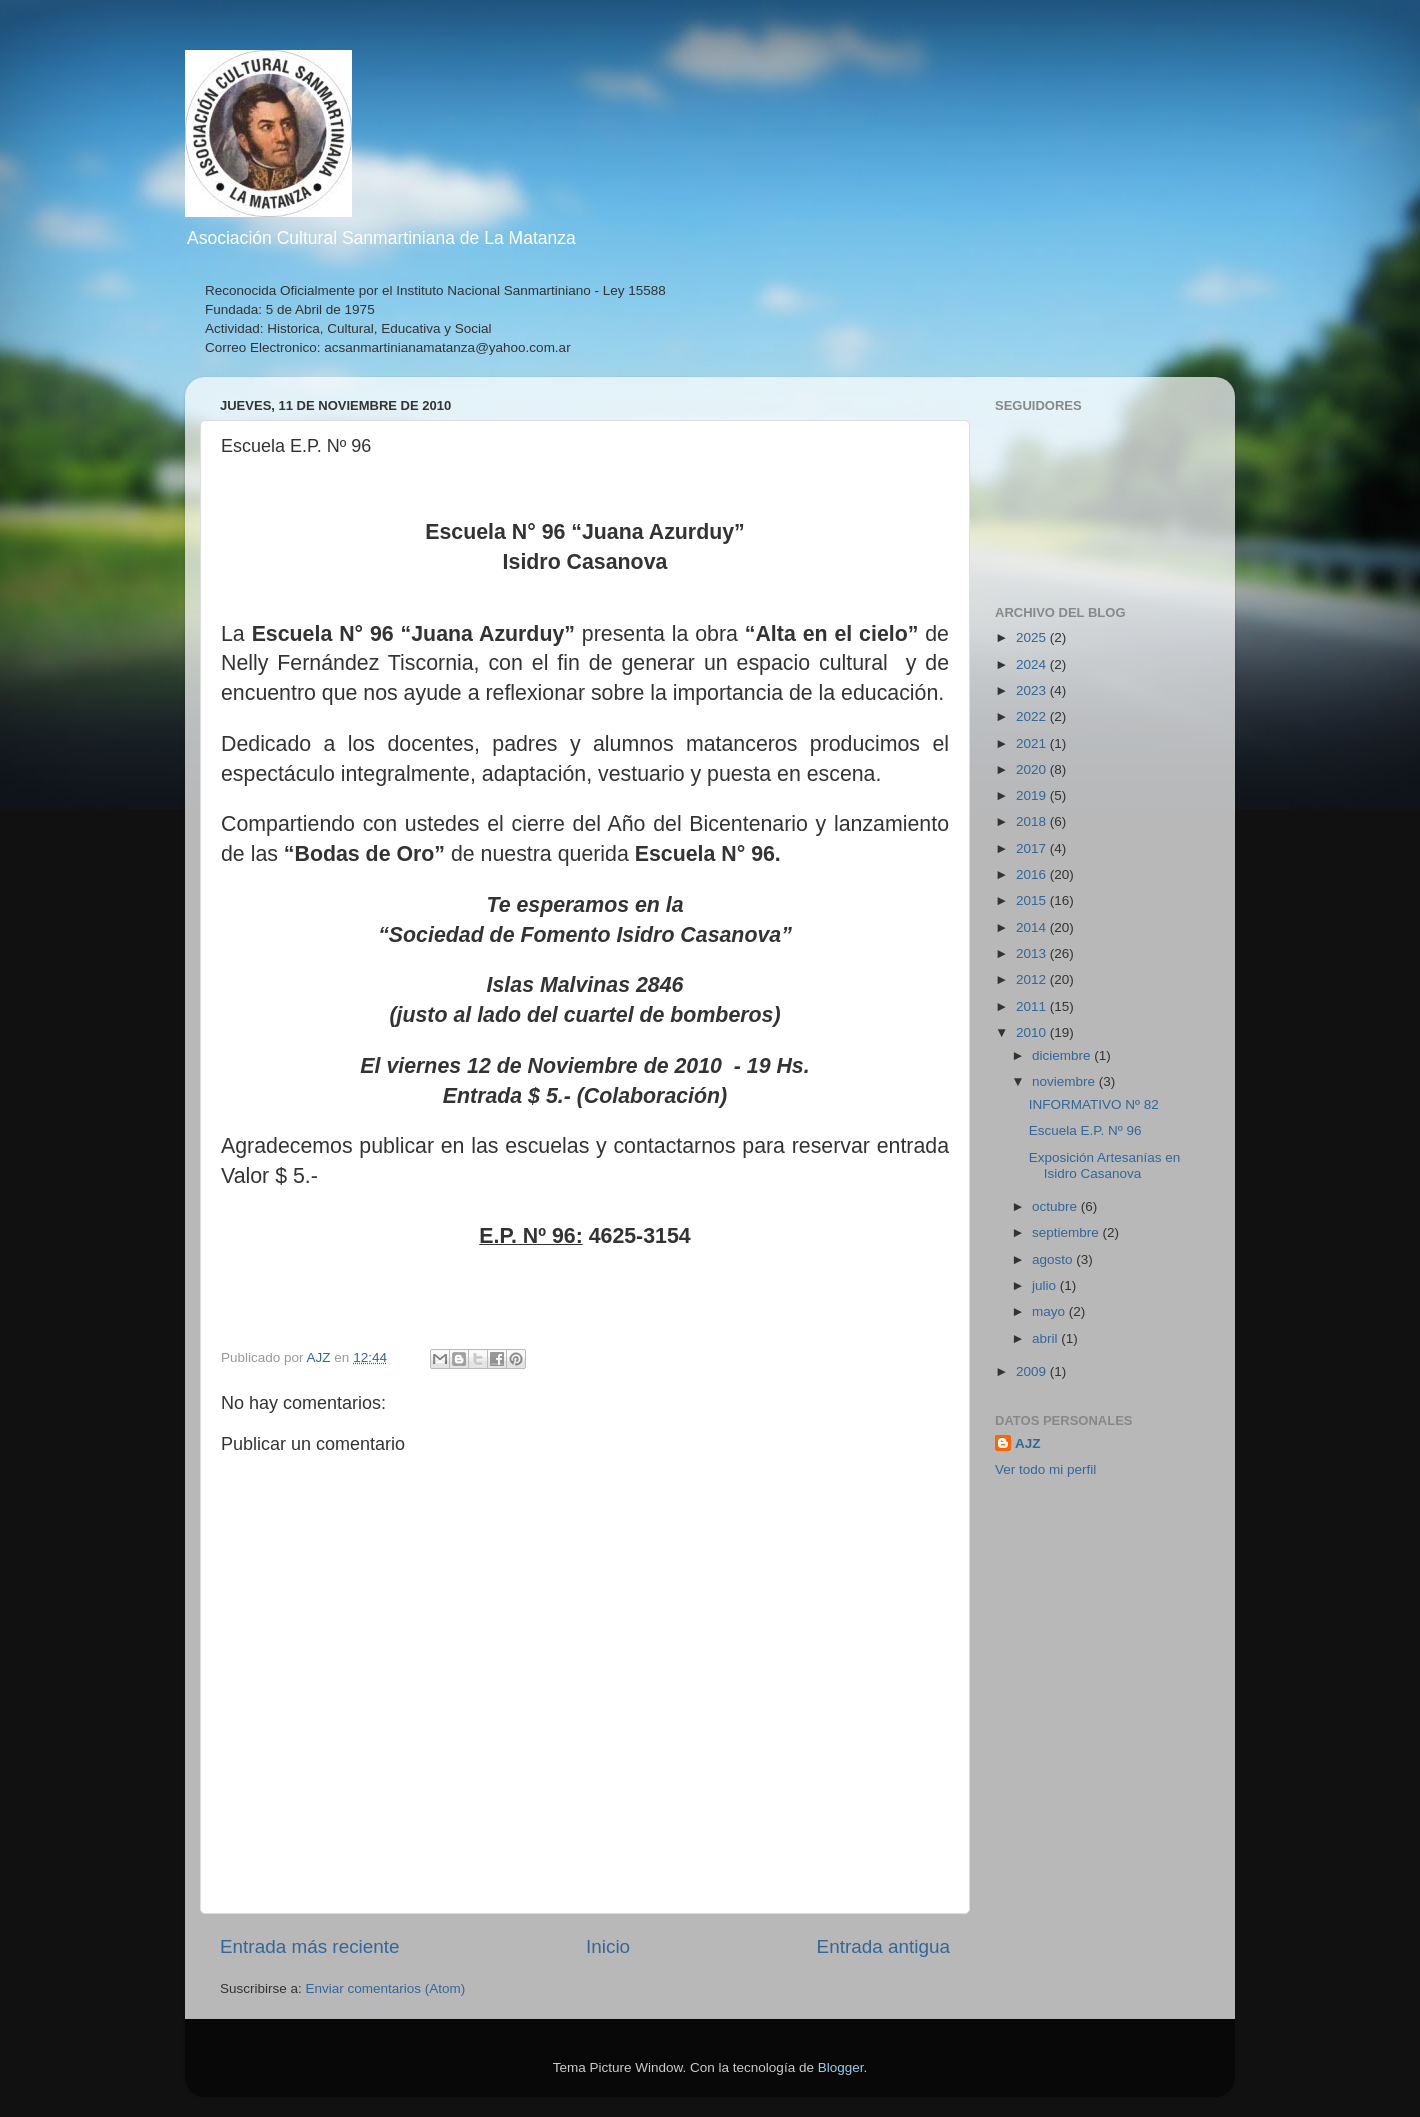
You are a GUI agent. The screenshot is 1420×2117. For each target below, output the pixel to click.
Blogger (841, 2067)
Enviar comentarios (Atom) (386, 1988)
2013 (1033, 953)
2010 (1033, 1032)
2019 (1033, 795)
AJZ (1028, 1443)
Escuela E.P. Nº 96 (1085, 1130)
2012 (1033, 979)
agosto (1054, 1259)
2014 (1033, 927)
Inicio (608, 1946)
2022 (1033, 716)
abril (1046, 1338)
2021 (1033, 743)
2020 (1033, 769)
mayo (1050, 1311)
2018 (1033, 821)
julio (1046, 1285)
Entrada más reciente (310, 1946)
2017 (1033, 848)
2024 (1033, 664)
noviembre (1065, 1081)
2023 (1033, 690)
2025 (1033, 637)
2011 (1033, 1006)
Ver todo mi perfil (1045, 1469)
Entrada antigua (883, 1946)
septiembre (1067, 1232)
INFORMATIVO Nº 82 (1094, 1104)
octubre (1056, 1206)
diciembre (1063, 1055)
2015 (1033, 900)
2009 (1033, 1371)
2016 (1033, 874)
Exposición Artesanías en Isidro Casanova (1105, 1165)
